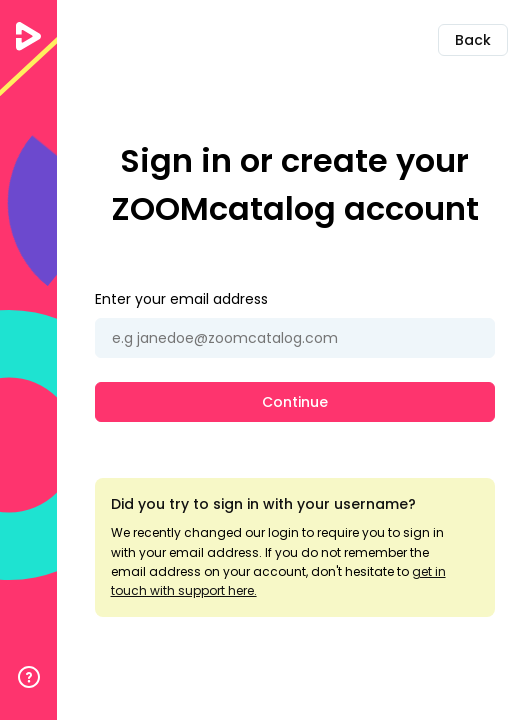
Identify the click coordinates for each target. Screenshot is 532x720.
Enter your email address (181, 299)
